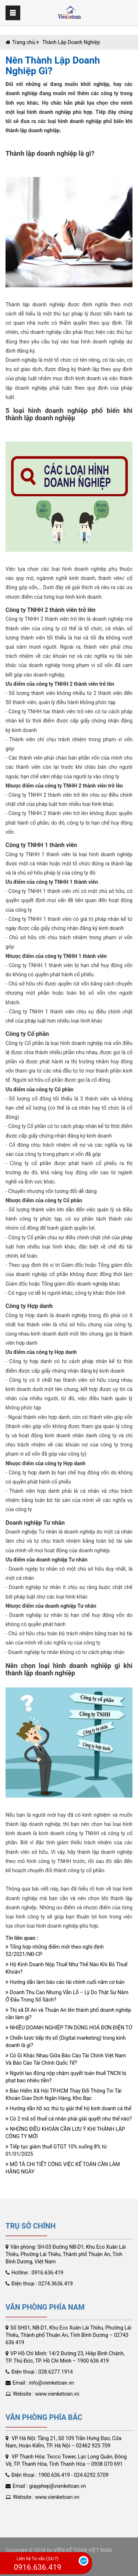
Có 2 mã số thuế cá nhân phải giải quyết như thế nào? (69, 2119)
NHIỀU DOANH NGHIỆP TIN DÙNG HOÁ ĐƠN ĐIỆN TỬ (69, 2028)
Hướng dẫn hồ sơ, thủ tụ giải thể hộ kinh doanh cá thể (68, 2108)
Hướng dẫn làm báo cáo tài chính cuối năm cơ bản (65, 1982)
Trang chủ (23, 42)
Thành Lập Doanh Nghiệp (70, 42)
